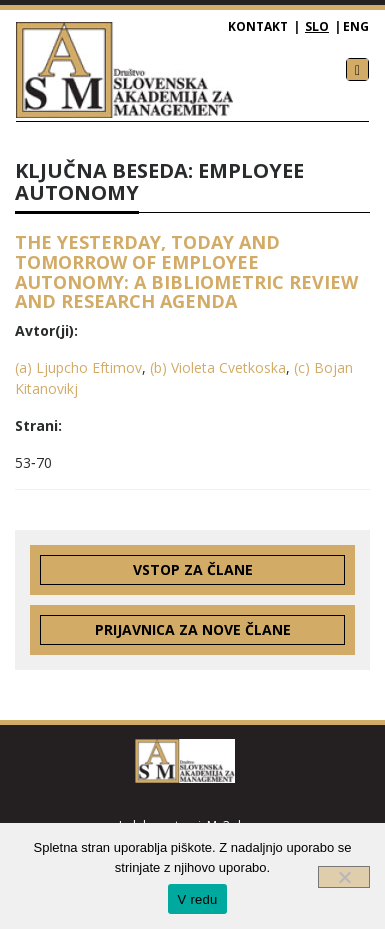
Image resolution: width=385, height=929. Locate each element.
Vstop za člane (193, 569)
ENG (356, 26)
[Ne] (344, 877)
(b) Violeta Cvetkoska (218, 367)
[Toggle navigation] (357, 69)
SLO (317, 26)
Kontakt (258, 26)
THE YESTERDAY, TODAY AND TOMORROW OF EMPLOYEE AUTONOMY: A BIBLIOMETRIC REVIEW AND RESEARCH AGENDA (186, 271)
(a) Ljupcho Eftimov (78, 367)
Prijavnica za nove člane (193, 629)
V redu (198, 899)
